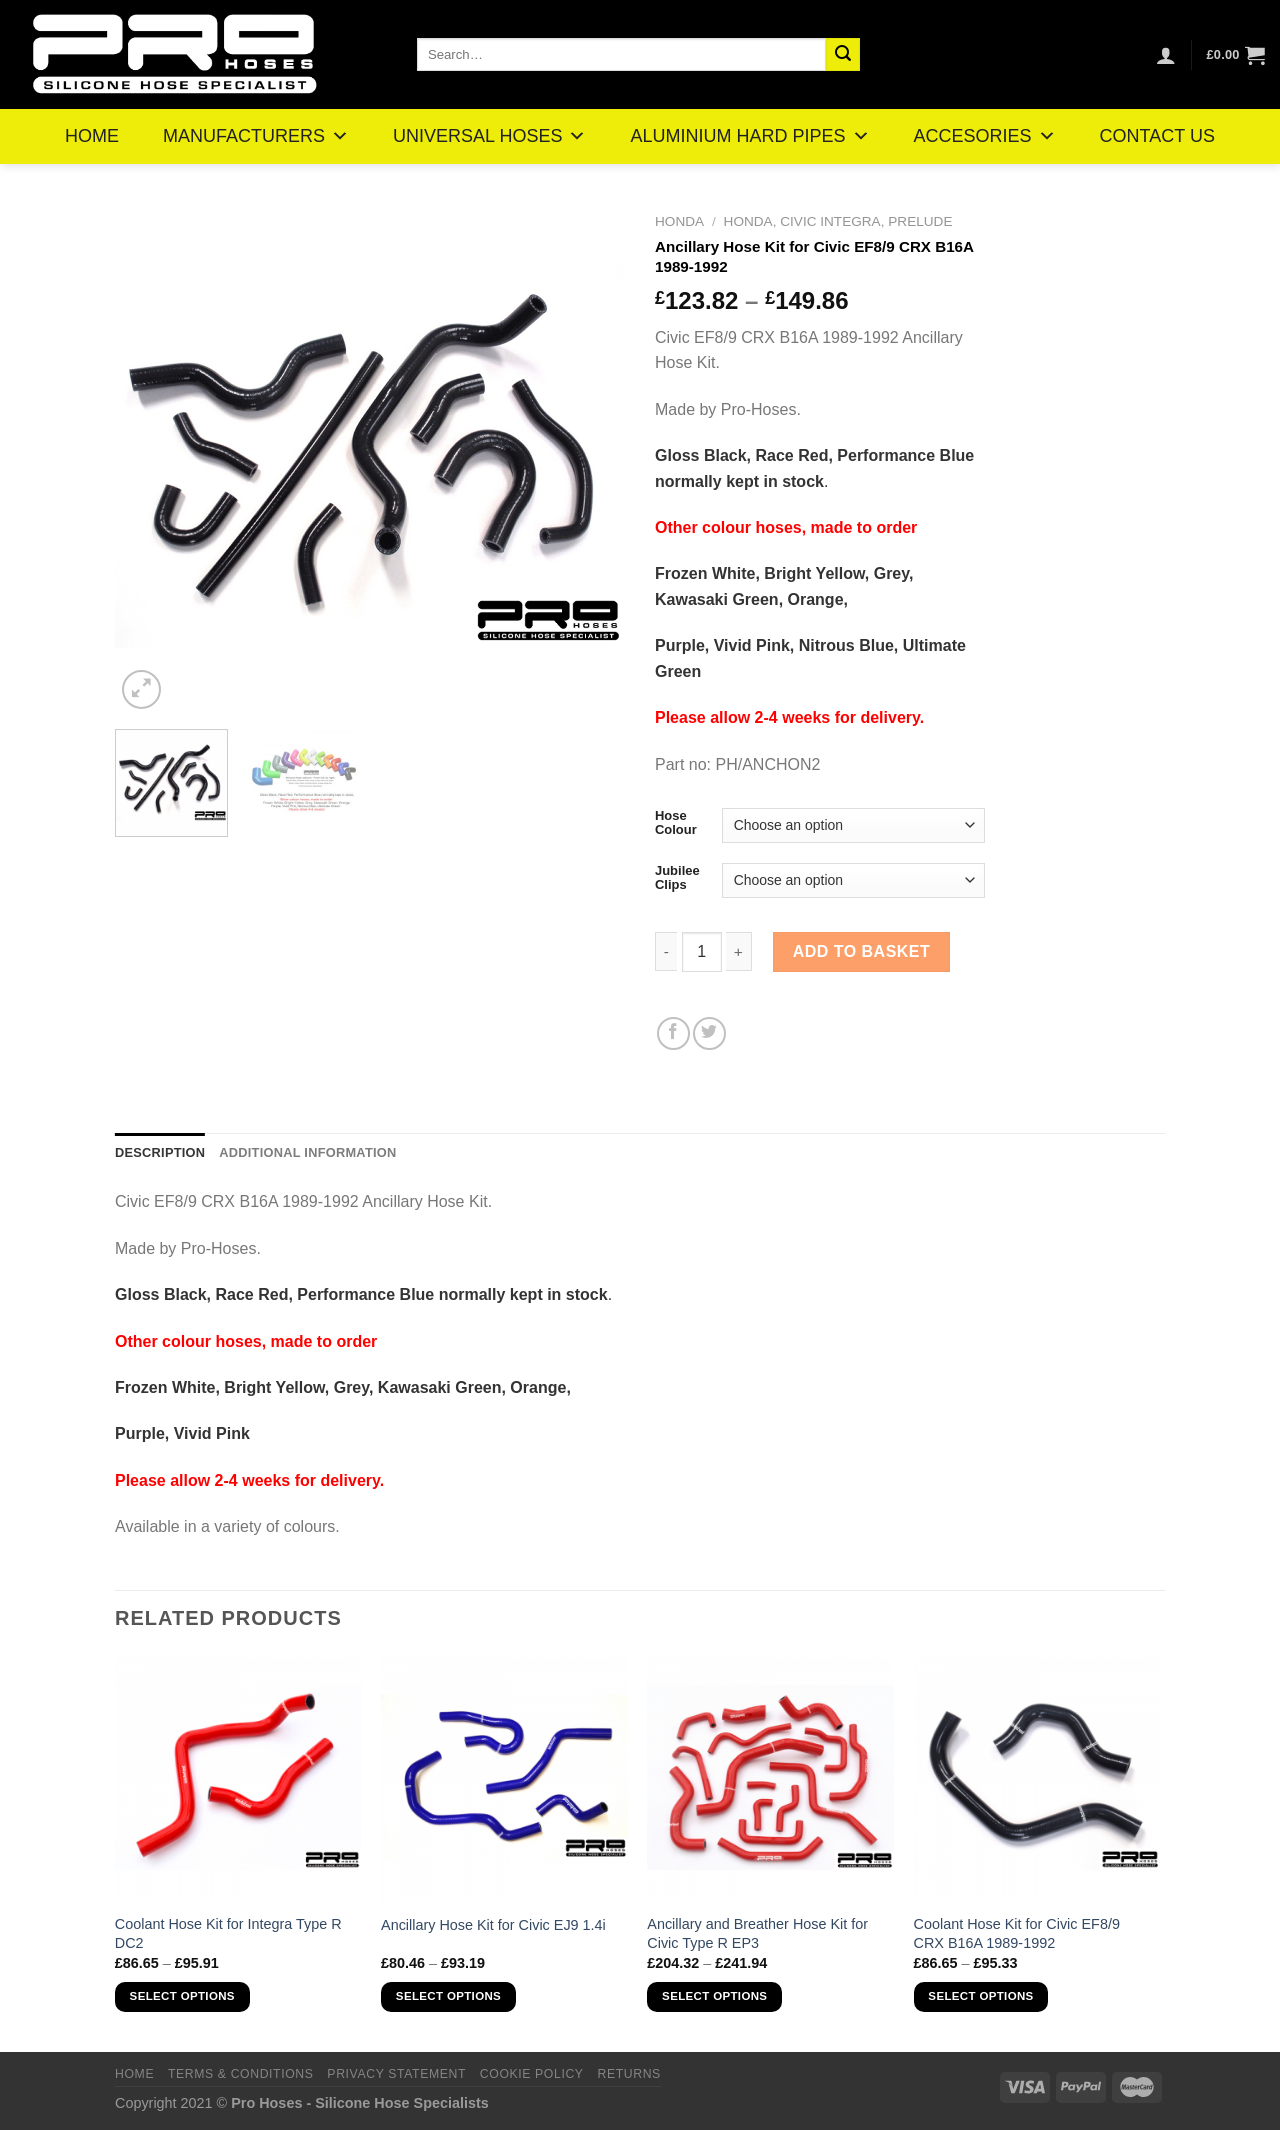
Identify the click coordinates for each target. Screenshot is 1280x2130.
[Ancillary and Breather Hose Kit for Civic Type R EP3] (770, 1778)
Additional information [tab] (307, 1152)
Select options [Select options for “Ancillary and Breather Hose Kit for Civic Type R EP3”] (714, 1996)
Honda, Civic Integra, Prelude (838, 221)
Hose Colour (676, 822)
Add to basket (862, 951)
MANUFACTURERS (256, 136)
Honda (679, 221)
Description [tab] (160, 1152)
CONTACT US (1157, 136)
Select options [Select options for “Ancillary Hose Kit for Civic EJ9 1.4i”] (448, 1996)
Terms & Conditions (241, 2074)
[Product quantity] (702, 952)
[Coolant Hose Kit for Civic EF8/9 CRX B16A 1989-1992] (1037, 1778)
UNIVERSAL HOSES (489, 136)
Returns (628, 2074)
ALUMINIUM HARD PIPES (749, 136)
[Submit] (843, 55)
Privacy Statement (396, 2074)
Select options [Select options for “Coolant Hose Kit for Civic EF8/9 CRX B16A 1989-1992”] (980, 1996)
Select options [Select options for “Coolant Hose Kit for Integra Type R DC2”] (182, 1996)
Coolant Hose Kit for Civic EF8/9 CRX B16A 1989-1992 (1017, 1933)
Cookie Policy (532, 2074)
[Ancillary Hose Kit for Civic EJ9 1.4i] (504, 1778)
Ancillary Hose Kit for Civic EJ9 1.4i (493, 1925)
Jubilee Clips (677, 877)
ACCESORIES (985, 136)
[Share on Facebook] (673, 1033)
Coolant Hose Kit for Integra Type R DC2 (228, 1933)
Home (134, 2074)
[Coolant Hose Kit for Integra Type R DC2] (238, 1778)
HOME (92, 136)
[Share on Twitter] (709, 1033)
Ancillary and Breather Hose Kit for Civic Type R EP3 (757, 1933)
